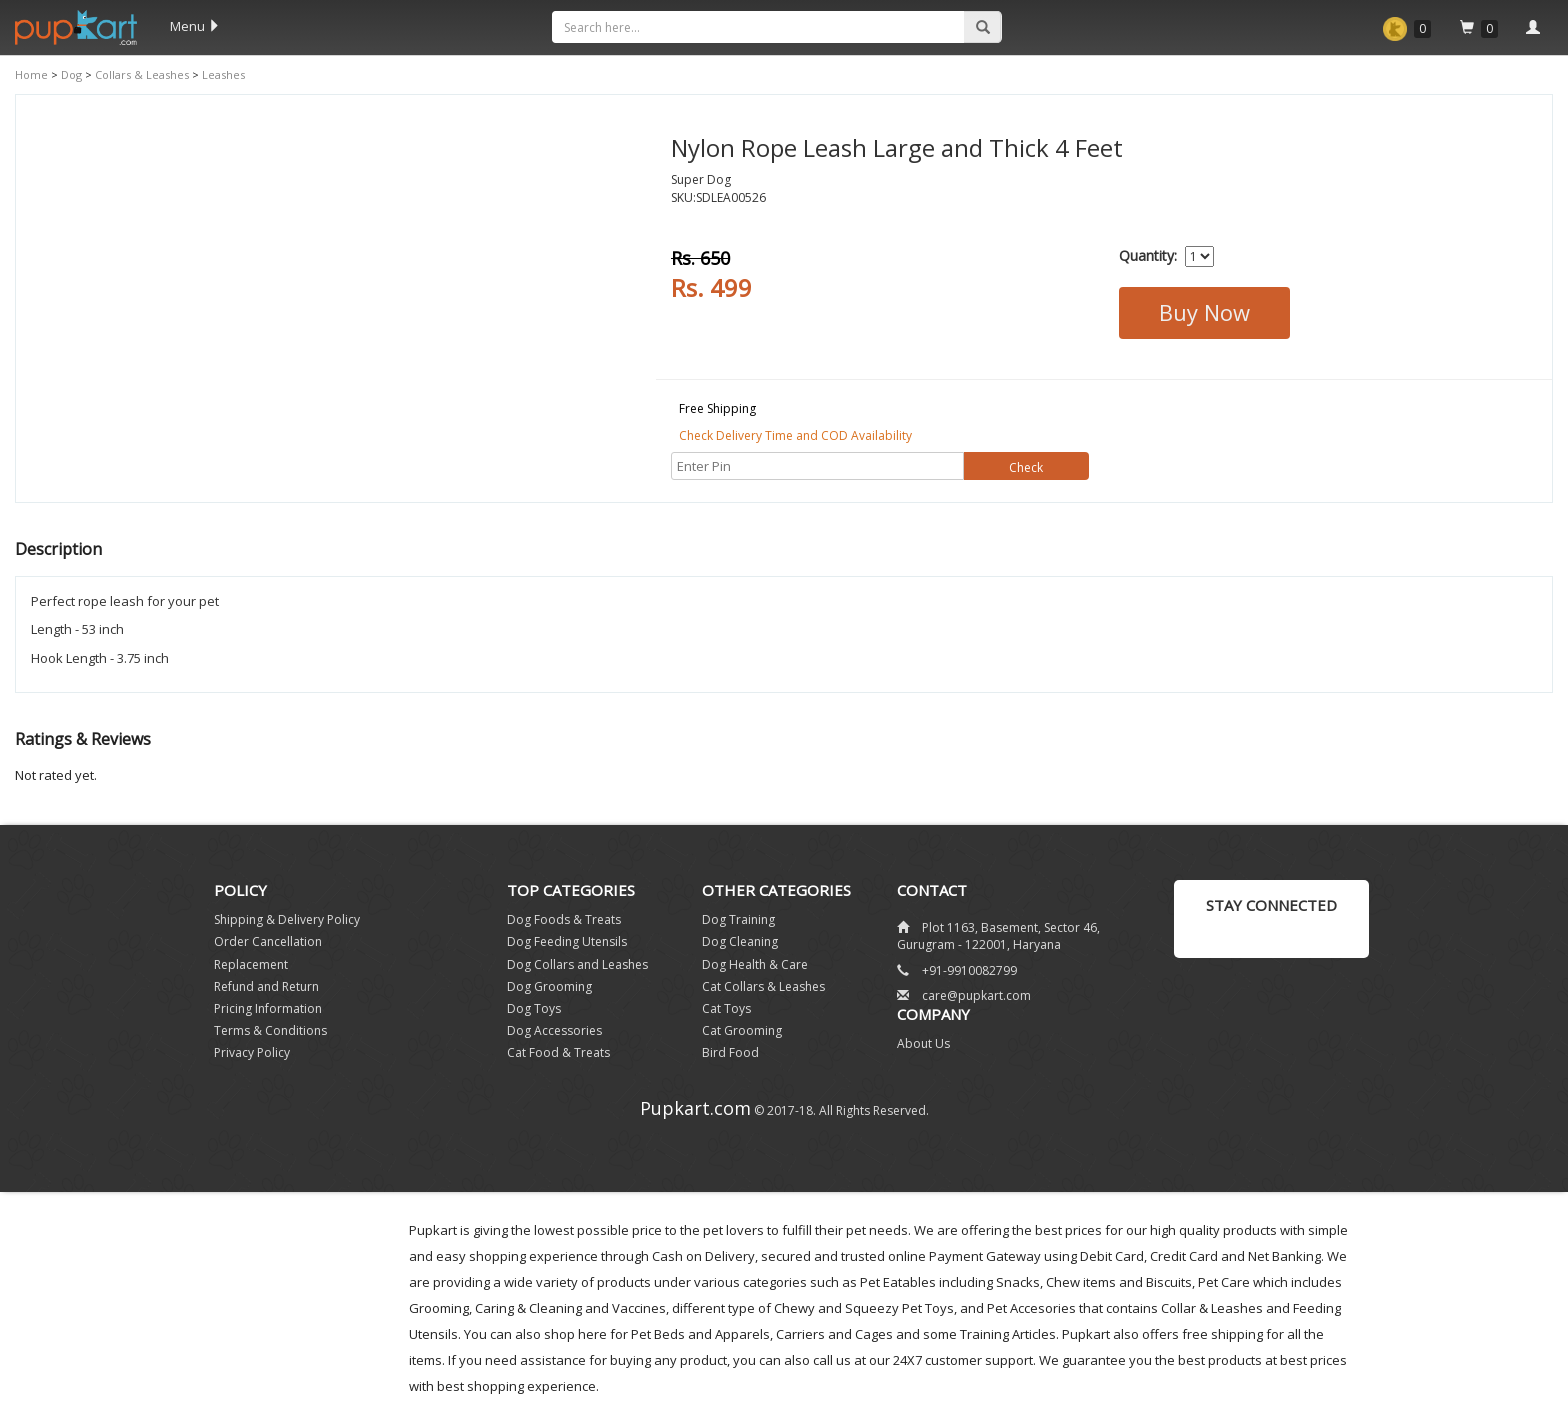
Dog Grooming (549, 986)
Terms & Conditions (270, 1030)
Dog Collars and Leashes (577, 964)
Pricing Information (268, 1008)
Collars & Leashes (140, 74)
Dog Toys (534, 1008)
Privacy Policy (252, 1052)
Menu (195, 26)
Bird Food (730, 1052)
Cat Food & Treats (558, 1052)
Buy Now (1204, 312)
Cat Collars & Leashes (763, 986)
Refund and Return (266, 986)
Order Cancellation (268, 941)
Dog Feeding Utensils (567, 941)
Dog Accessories (554, 1030)
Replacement (251, 964)
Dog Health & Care (755, 964)
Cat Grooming (742, 1030)
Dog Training (738, 919)
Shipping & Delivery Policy (287, 919)
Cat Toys (726, 1008)
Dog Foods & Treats (564, 919)
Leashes (222, 74)
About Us (923, 1043)
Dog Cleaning (740, 941)
